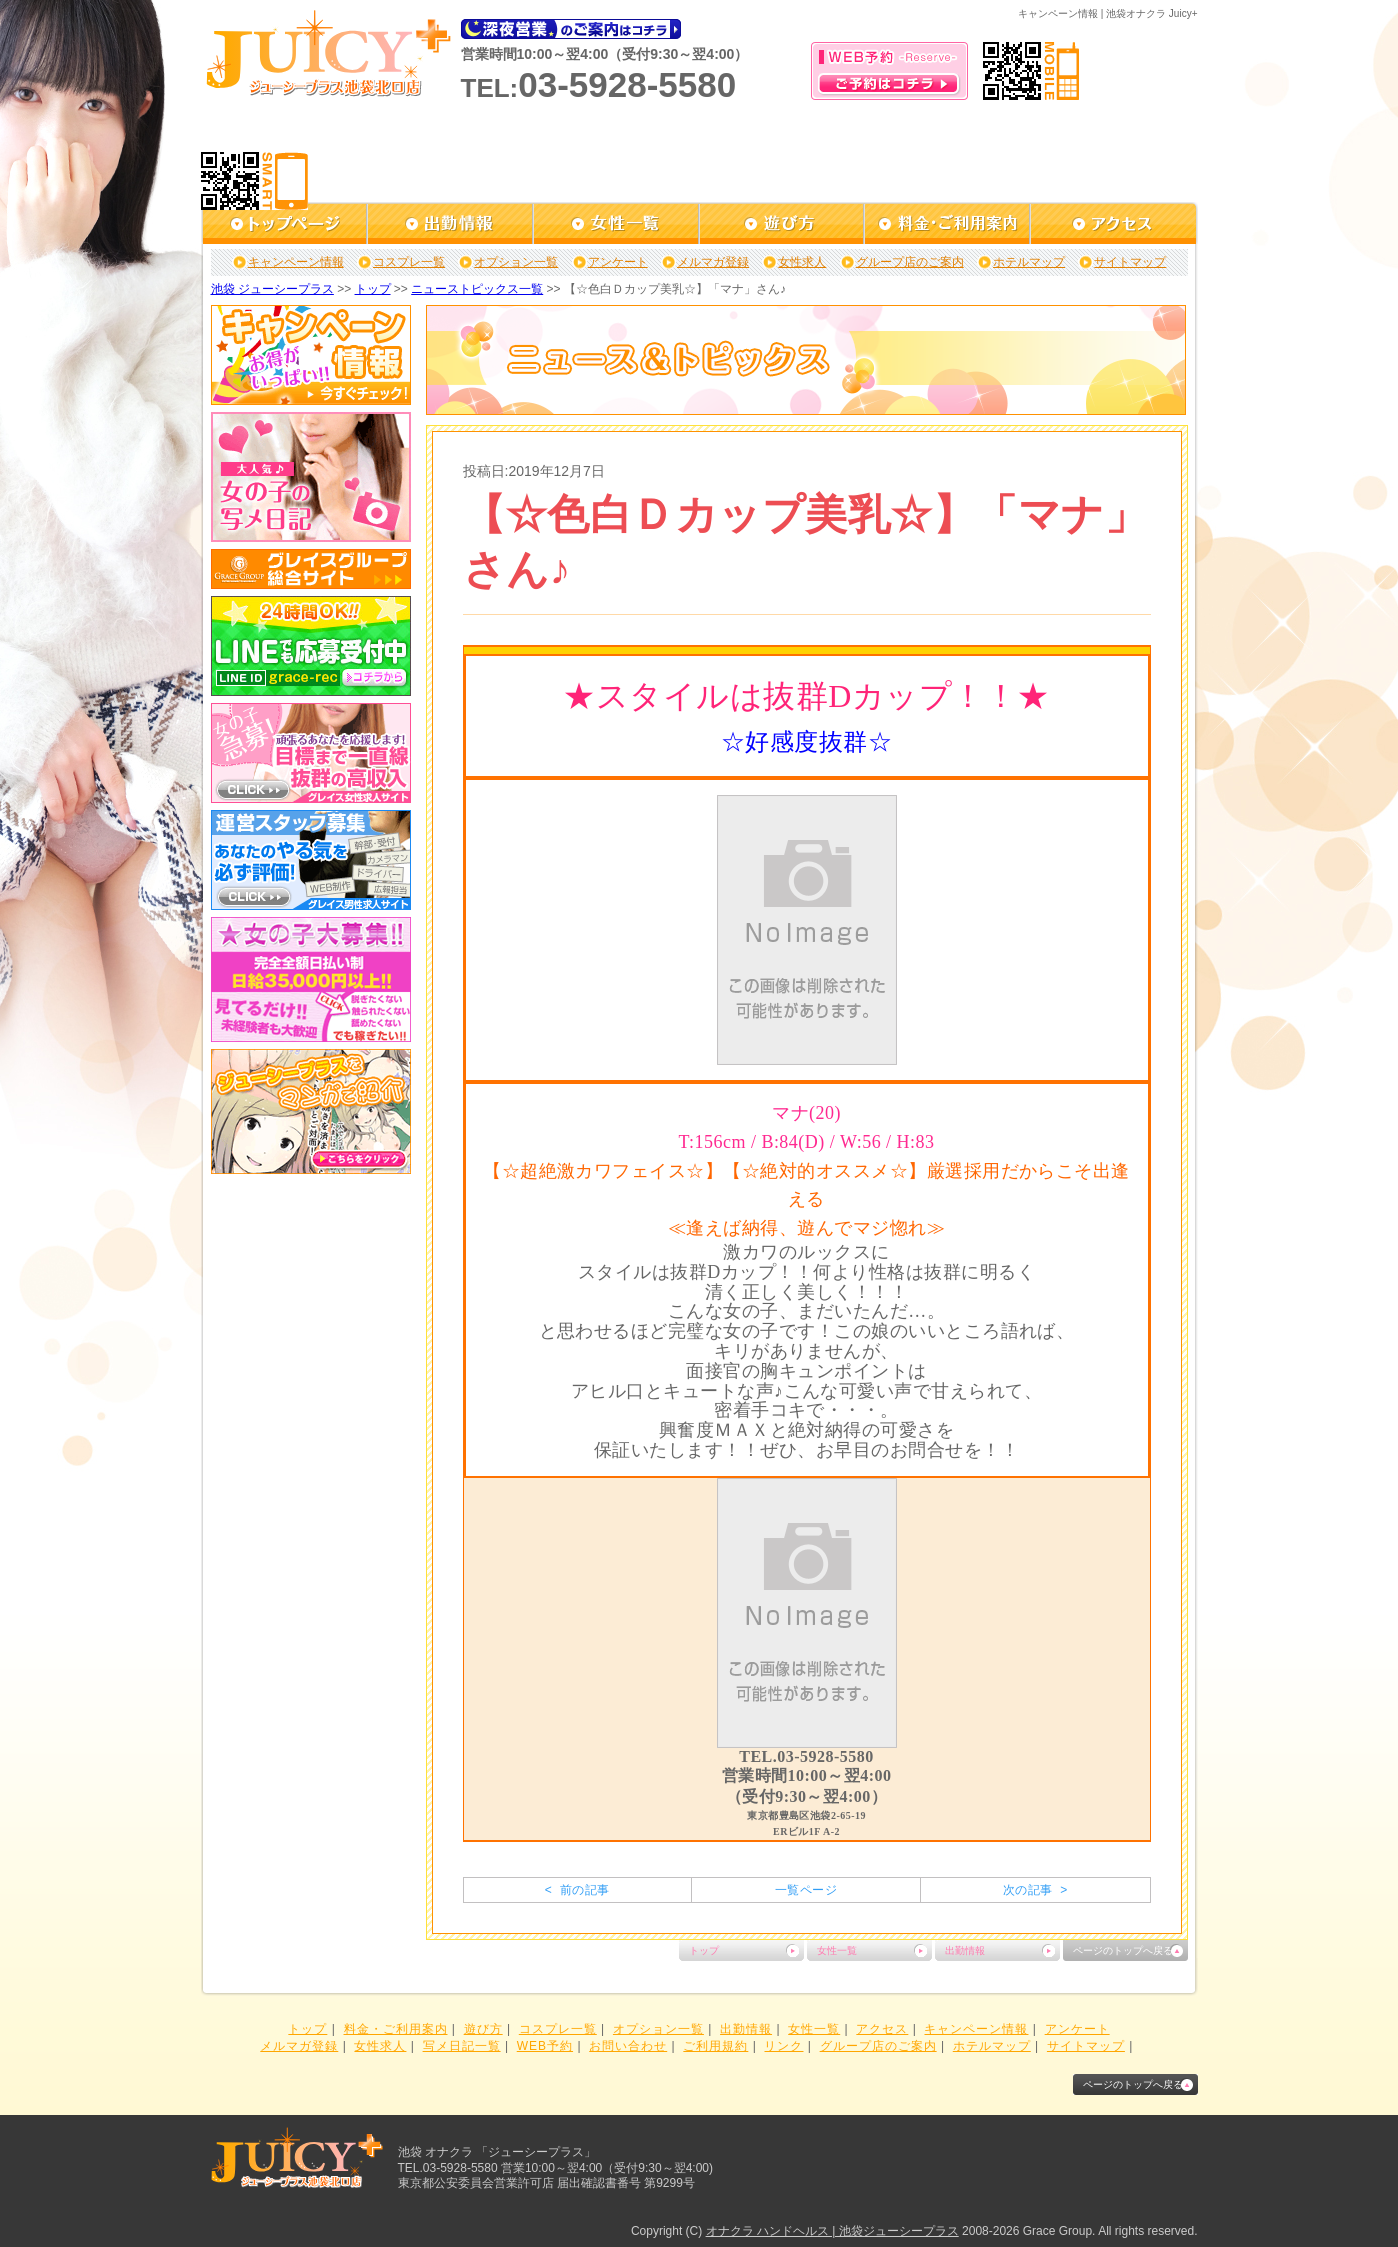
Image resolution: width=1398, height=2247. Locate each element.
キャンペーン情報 (296, 262)
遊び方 (483, 2029)
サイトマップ (1130, 262)
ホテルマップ (1029, 262)
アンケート (618, 262)
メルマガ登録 (713, 262)
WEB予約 (545, 2046)
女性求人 (802, 262)
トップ (373, 289)
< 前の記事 (577, 1890)
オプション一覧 (516, 262)
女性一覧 (837, 1950)
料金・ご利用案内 (396, 2029)
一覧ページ (806, 1890)
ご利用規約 (715, 2046)
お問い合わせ (628, 2046)
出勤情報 (965, 1950)
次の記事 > (1035, 1890)
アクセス (882, 2029)
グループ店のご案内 (910, 262)
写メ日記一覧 (462, 2046)
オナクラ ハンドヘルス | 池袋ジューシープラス (832, 2231)
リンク (783, 2046)
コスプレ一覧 (409, 262)
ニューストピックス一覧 (477, 289)
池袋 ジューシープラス (272, 289)
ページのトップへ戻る (1123, 1950)
